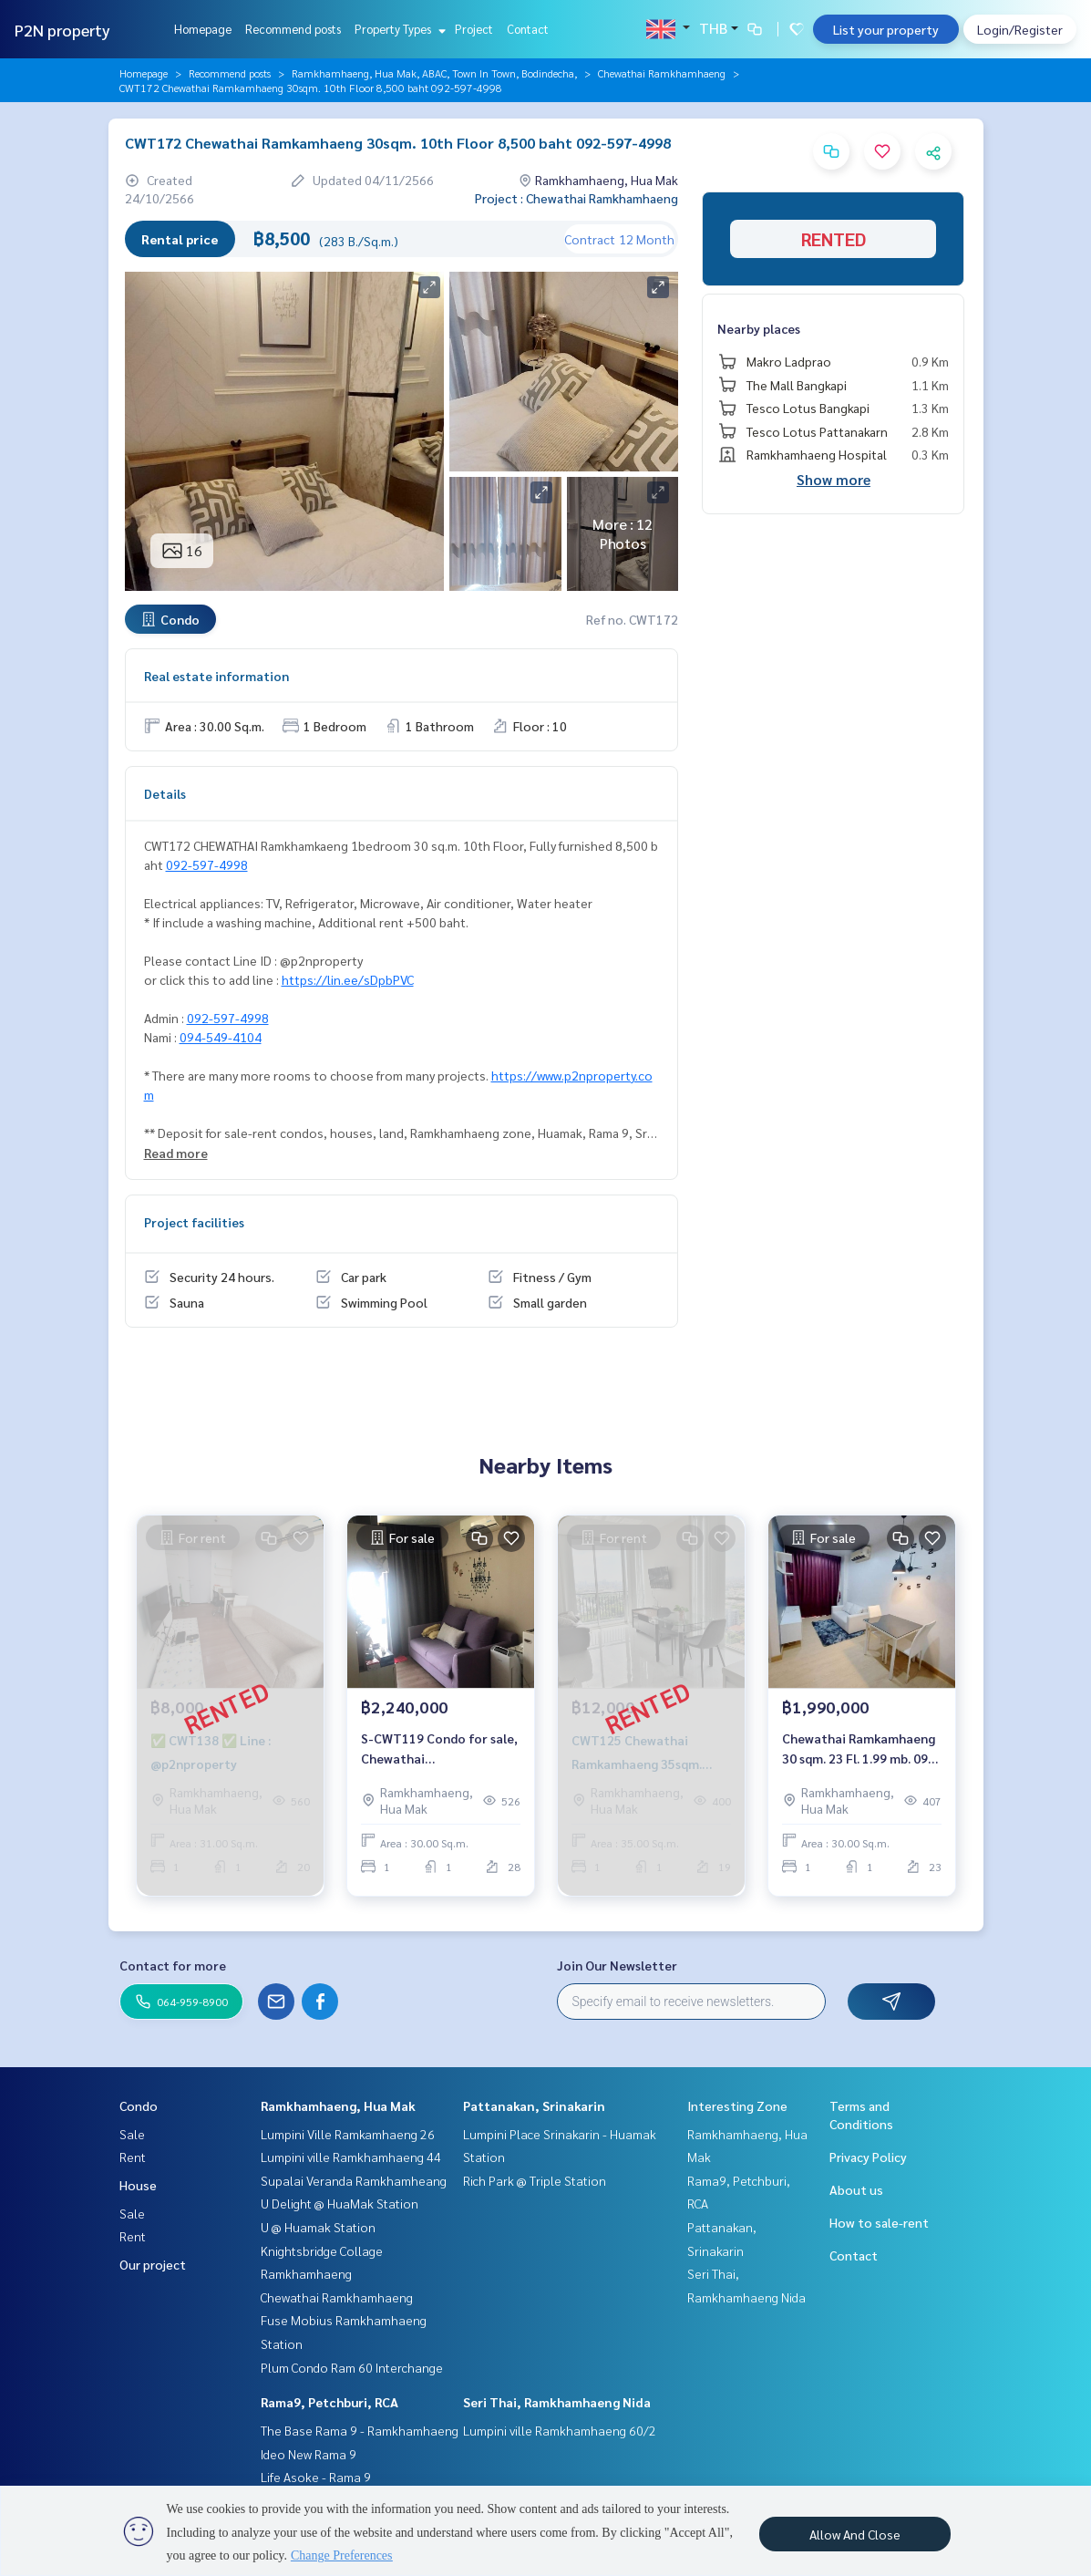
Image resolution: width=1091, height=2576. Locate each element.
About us (856, 2189)
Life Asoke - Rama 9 (316, 2476)
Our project (152, 2264)
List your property (886, 29)
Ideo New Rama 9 (308, 2454)
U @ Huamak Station (318, 2227)
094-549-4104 (221, 1037)
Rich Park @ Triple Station (534, 2180)
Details (165, 793)
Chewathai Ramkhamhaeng (662, 73)
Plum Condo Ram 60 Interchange (352, 2367)
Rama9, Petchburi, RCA (329, 2402)
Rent (132, 2156)
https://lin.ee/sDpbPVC (348, 979)
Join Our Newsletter (617, 1965)
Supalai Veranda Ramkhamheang (354, 2180)
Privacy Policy (868, 2156)
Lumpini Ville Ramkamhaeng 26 (348, 2134)
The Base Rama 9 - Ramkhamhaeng (359, 2430)
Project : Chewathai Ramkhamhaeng (576, 198)
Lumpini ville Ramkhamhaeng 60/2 (559, 2430)
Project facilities (194, 1222)
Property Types (398, 28)
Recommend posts (293, 28)
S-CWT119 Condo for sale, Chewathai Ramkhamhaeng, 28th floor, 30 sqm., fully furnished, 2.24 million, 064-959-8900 (439, 1753)
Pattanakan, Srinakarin (534, 2105)
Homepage (203, 28)
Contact (528, 28)
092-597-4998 (207, 864)
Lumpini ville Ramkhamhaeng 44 (351, 2156)
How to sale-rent (879, 2222)
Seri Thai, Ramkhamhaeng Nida (557, 2402)
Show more (833, 479)
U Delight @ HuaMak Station (339, 2203)
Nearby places (758, 328)
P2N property (62, 29)
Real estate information (216, 675)
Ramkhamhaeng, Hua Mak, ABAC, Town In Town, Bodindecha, (434, 73)
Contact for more (172, 1965)
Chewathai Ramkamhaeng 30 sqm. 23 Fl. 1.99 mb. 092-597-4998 (861, 1753)
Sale (132, 2134)
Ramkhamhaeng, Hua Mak (338, 2105)
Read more (176, 1152)
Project (474, 28)
